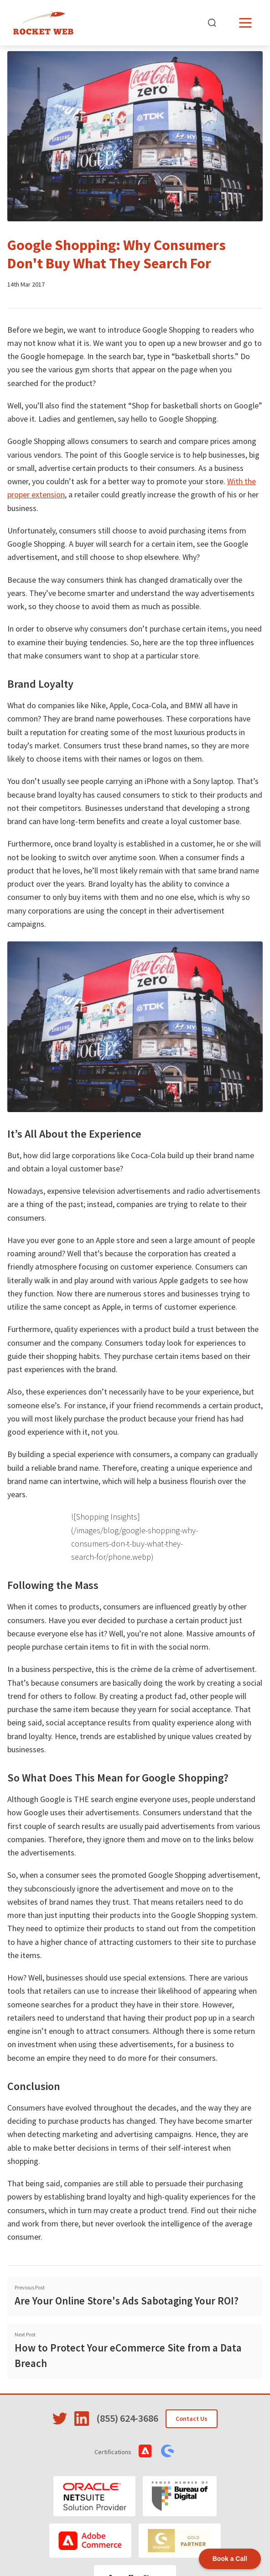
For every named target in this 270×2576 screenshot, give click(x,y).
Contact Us (192, 2418)
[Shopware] (180, 2541)
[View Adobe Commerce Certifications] (145, 2451)
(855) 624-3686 (127, 2418)
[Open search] (212, 22)
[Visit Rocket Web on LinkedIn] (81, 2418)
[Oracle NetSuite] (94, 2496)
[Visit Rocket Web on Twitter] (59, 2418)
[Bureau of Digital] (180, 2496)
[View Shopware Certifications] (167, 2451)
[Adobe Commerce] (90, 2541)
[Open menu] (245, 22)
